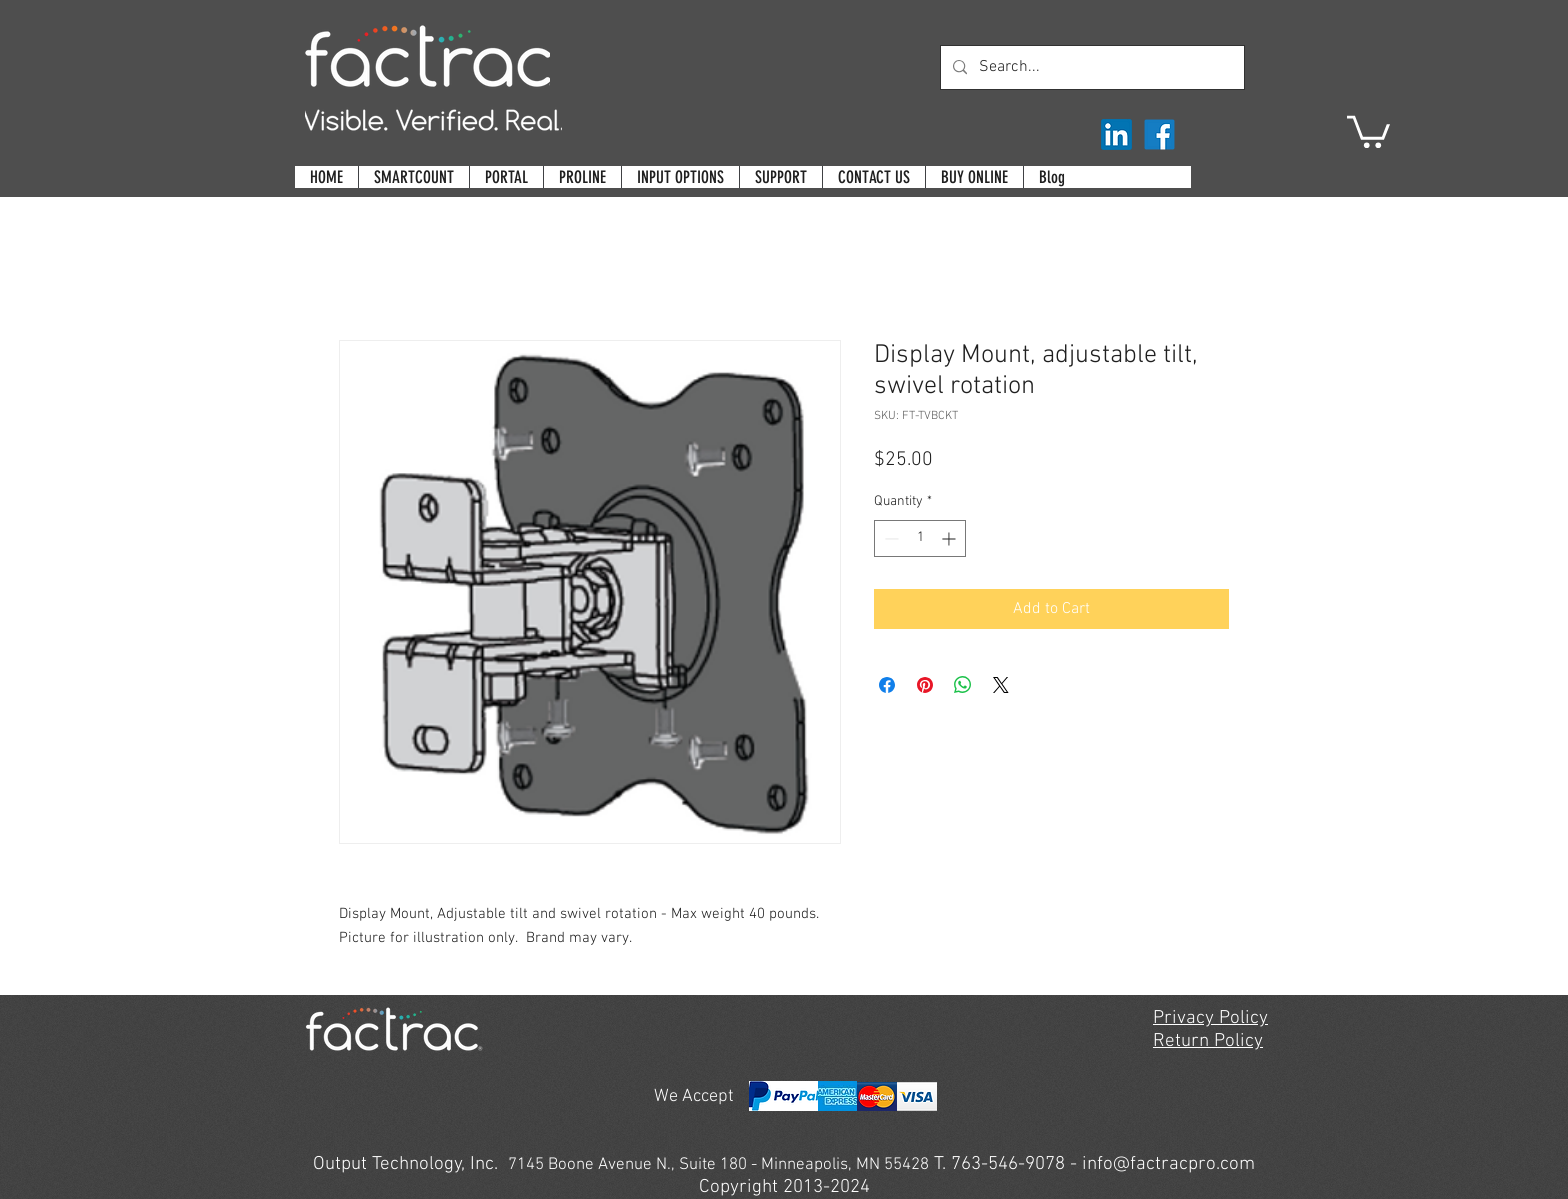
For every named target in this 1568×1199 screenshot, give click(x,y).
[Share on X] (1001, 685)
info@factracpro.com (1168, 1164)
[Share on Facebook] (887, 685)
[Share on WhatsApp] (963, 685)
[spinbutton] (920, 538)
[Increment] (950, 538)
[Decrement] (889, 538)
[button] (1368, 130)
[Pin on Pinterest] (925, 685)
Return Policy (1208, 1041)
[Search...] (1090, 67)
